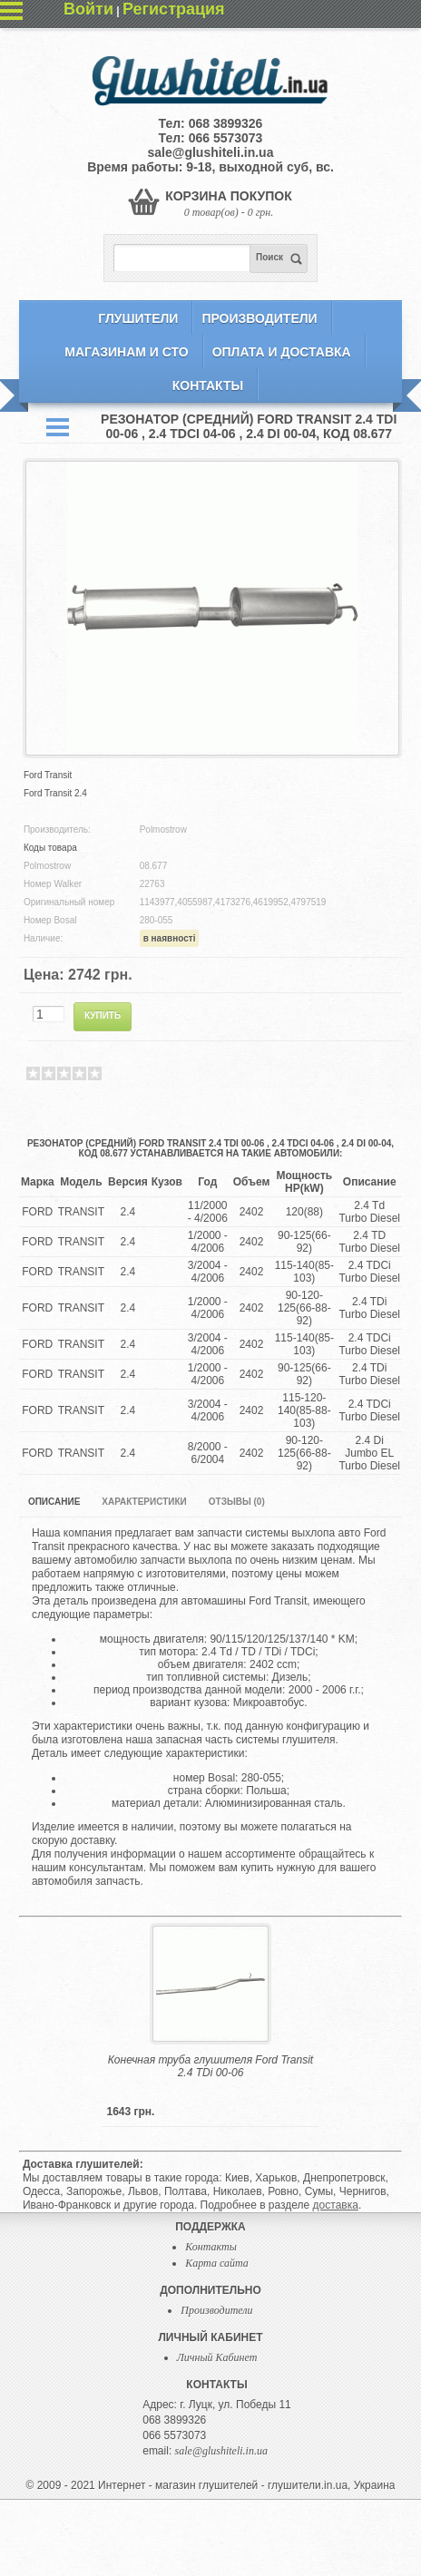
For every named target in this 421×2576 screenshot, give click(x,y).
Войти (88, 9)
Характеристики (144, 1502)
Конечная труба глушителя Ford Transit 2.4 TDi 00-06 (210, 2066)
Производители (259, 318)
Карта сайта (216, 2263)
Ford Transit (48, 775)
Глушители (138, 318)
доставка (335, 2205)
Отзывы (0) (237, 1502)
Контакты (207, 385)
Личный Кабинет (217, 2357)
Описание (54, 1502)
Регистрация (173, 9)
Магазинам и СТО (126, 352)
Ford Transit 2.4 (55, 793)
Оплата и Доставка (281, 352)
